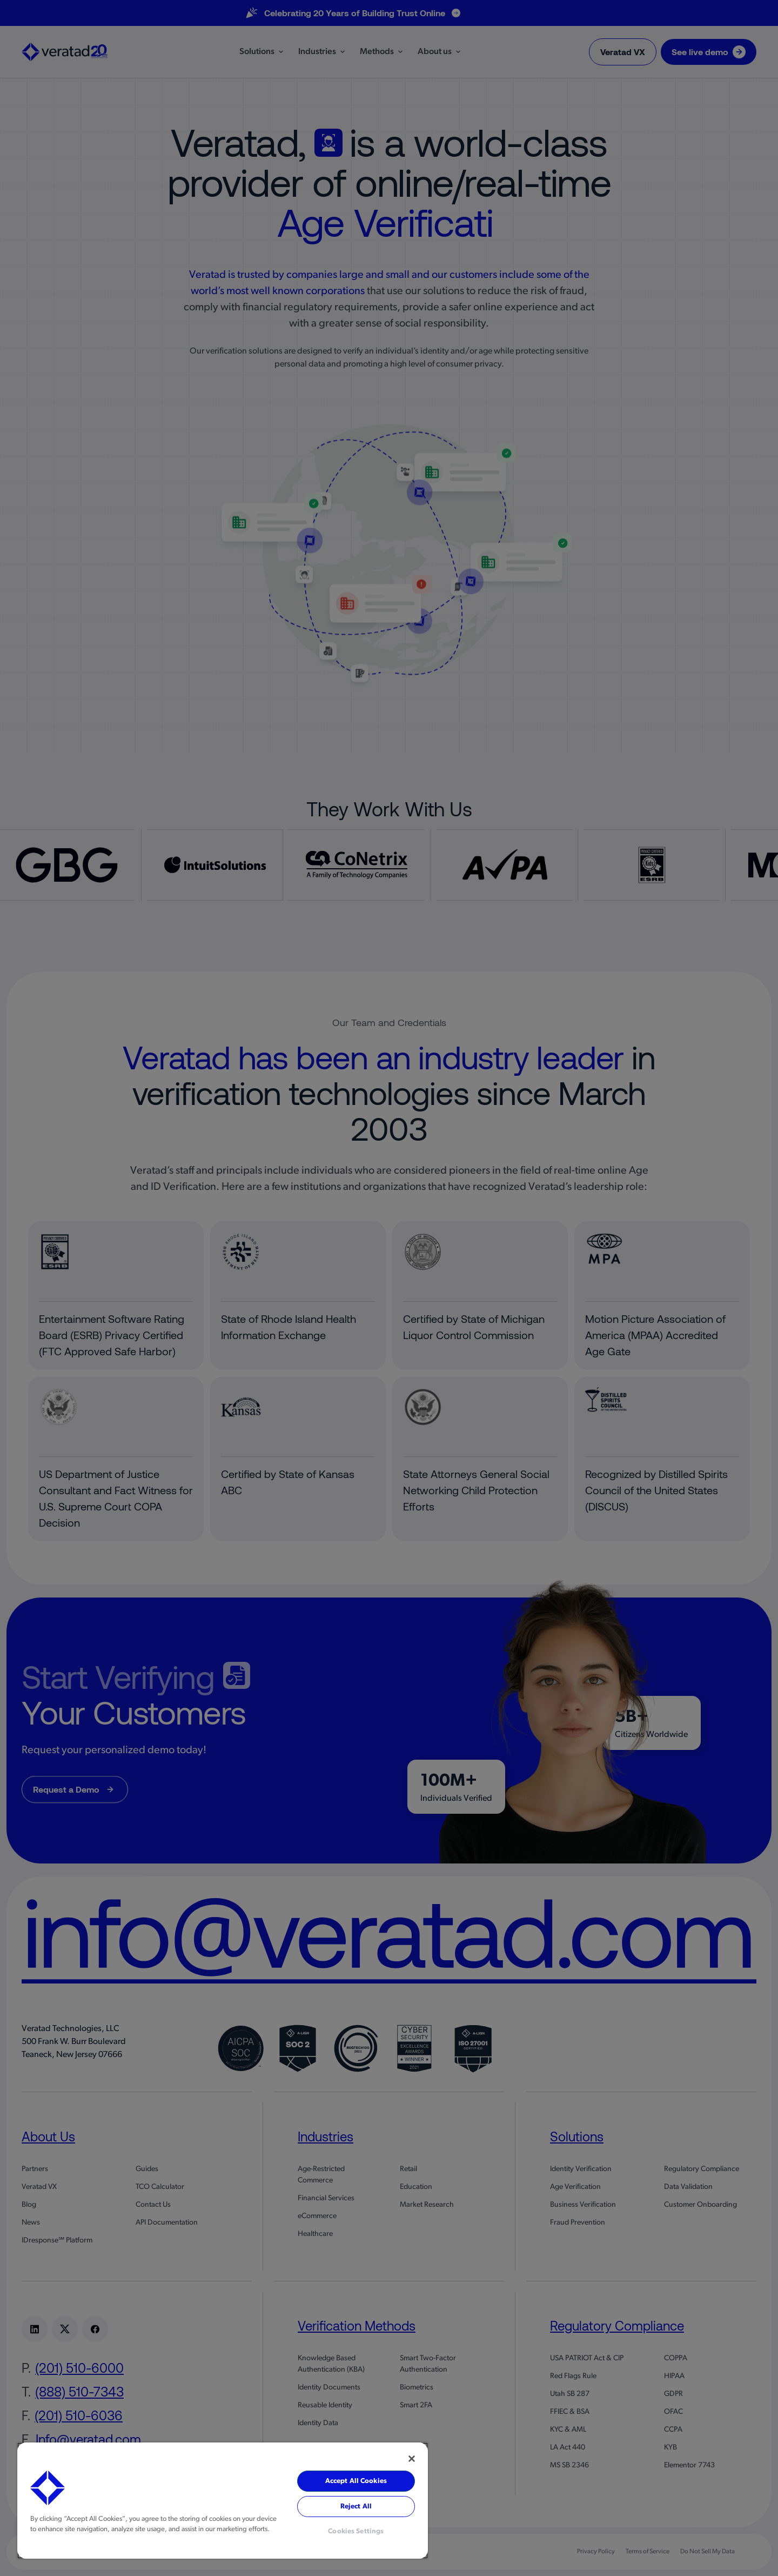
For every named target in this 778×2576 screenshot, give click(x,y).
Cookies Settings (356, 2531)
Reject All (356, 2506)
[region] (222, 2500)
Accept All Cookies (356, 2481)
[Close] (411, 2458)
